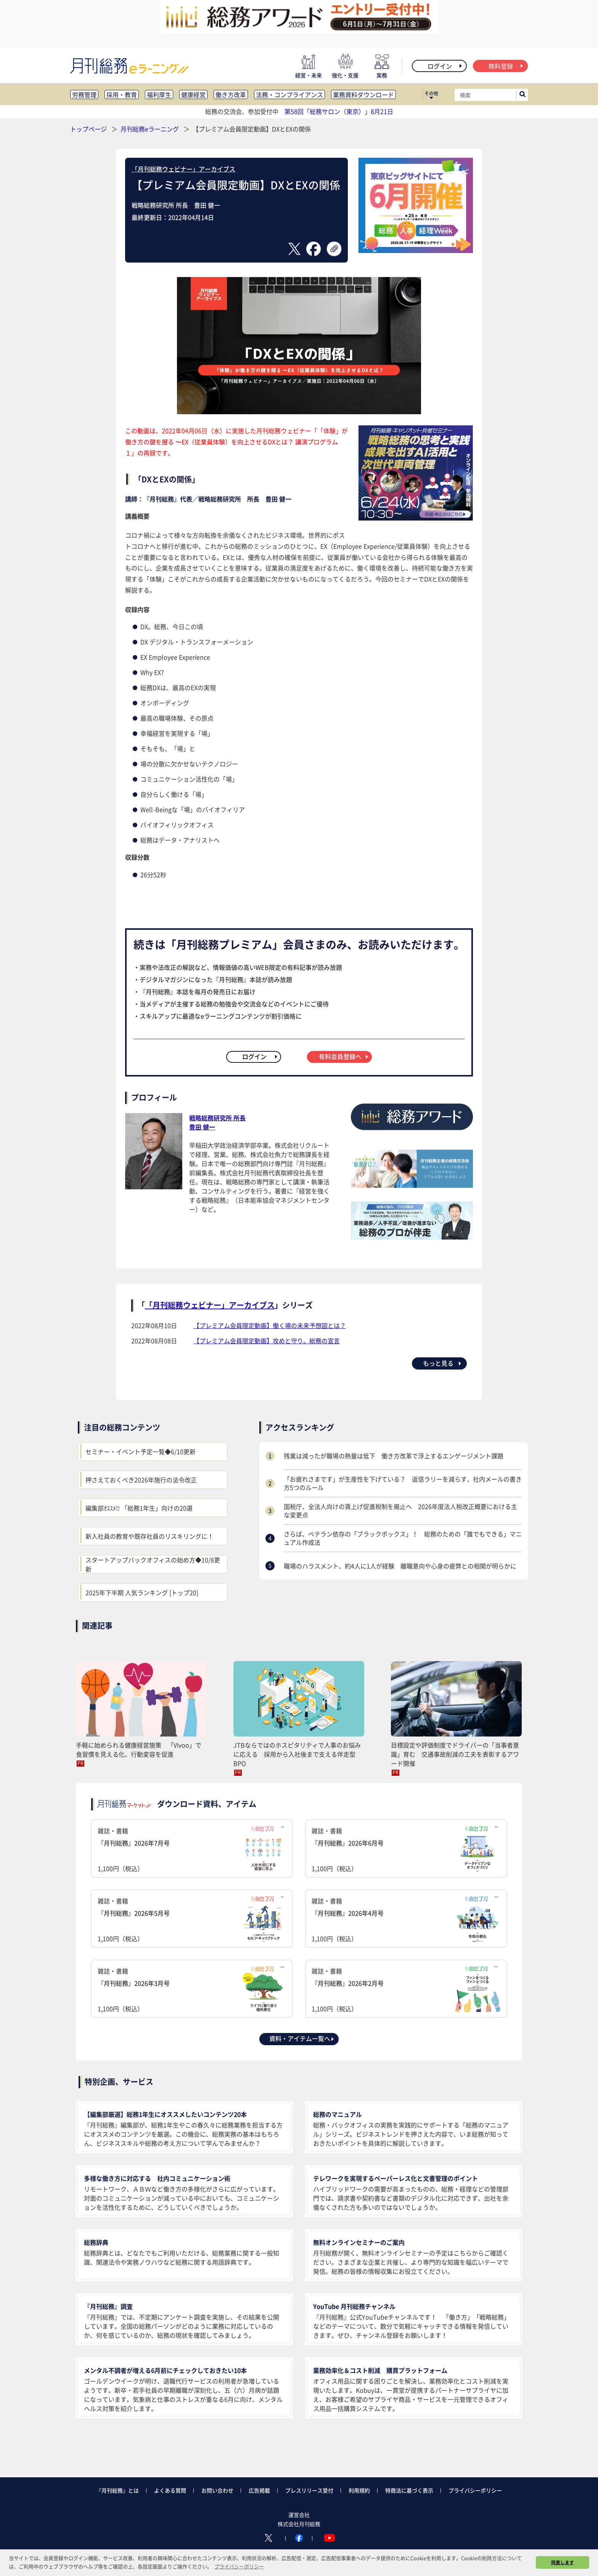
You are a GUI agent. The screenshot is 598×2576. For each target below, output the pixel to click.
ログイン (445, 65)
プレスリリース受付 (309, 2490)
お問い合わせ (217, 2490)
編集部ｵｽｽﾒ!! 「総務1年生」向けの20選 (139, 1507)
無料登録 (506, 65)
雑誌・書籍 (192, 1849)
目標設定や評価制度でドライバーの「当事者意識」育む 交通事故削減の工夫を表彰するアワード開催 (455, 1754)
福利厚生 (159, 94)
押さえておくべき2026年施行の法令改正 (141, 1479)
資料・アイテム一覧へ (302, 2038)
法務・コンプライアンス (289, 94)
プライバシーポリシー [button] (239, 2566)
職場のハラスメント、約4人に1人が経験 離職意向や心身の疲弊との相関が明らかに (400, 1565)
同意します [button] (562, 2562)
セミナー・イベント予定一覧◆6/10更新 (140, 1451)
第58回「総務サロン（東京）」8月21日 (339, 111)
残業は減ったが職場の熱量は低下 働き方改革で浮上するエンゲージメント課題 (393, 1455)
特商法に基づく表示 (409, 2490)
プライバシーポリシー (475, 2490)
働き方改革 (230, 94)
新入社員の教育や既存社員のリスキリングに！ (149, 1536)
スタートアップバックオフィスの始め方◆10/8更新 (152, 1564)
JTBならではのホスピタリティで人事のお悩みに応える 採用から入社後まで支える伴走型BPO (297, 1754)
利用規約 (359, 2490)
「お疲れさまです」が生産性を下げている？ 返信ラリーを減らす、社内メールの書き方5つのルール (403, 1483)
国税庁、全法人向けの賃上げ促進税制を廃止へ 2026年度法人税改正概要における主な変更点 (400, 1510)
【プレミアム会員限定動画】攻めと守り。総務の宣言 (266, 1340)
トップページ (88, 128)
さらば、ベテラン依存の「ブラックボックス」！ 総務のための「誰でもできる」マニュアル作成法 (403, 1538)
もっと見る (442, 1363)
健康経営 (193, 94)
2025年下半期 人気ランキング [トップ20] (141, 1592)
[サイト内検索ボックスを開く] (522, 95)
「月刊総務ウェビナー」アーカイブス (183, 168)
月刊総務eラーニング (150, 128)
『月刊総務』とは (117, 2490)
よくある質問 (170, 2490)
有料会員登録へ (344, 1056)
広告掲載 (259, 2490)
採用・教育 (121, 94)
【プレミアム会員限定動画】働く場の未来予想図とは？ (269, 1325)
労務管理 (84, 94)
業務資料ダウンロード (363, 94)
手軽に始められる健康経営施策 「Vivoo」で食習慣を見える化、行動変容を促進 (138, 1749)
